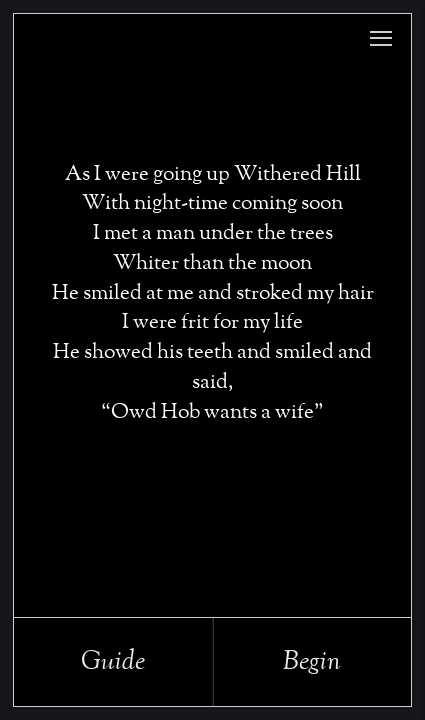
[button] (380, 38)
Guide (113, 662)
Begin (312, 662)
